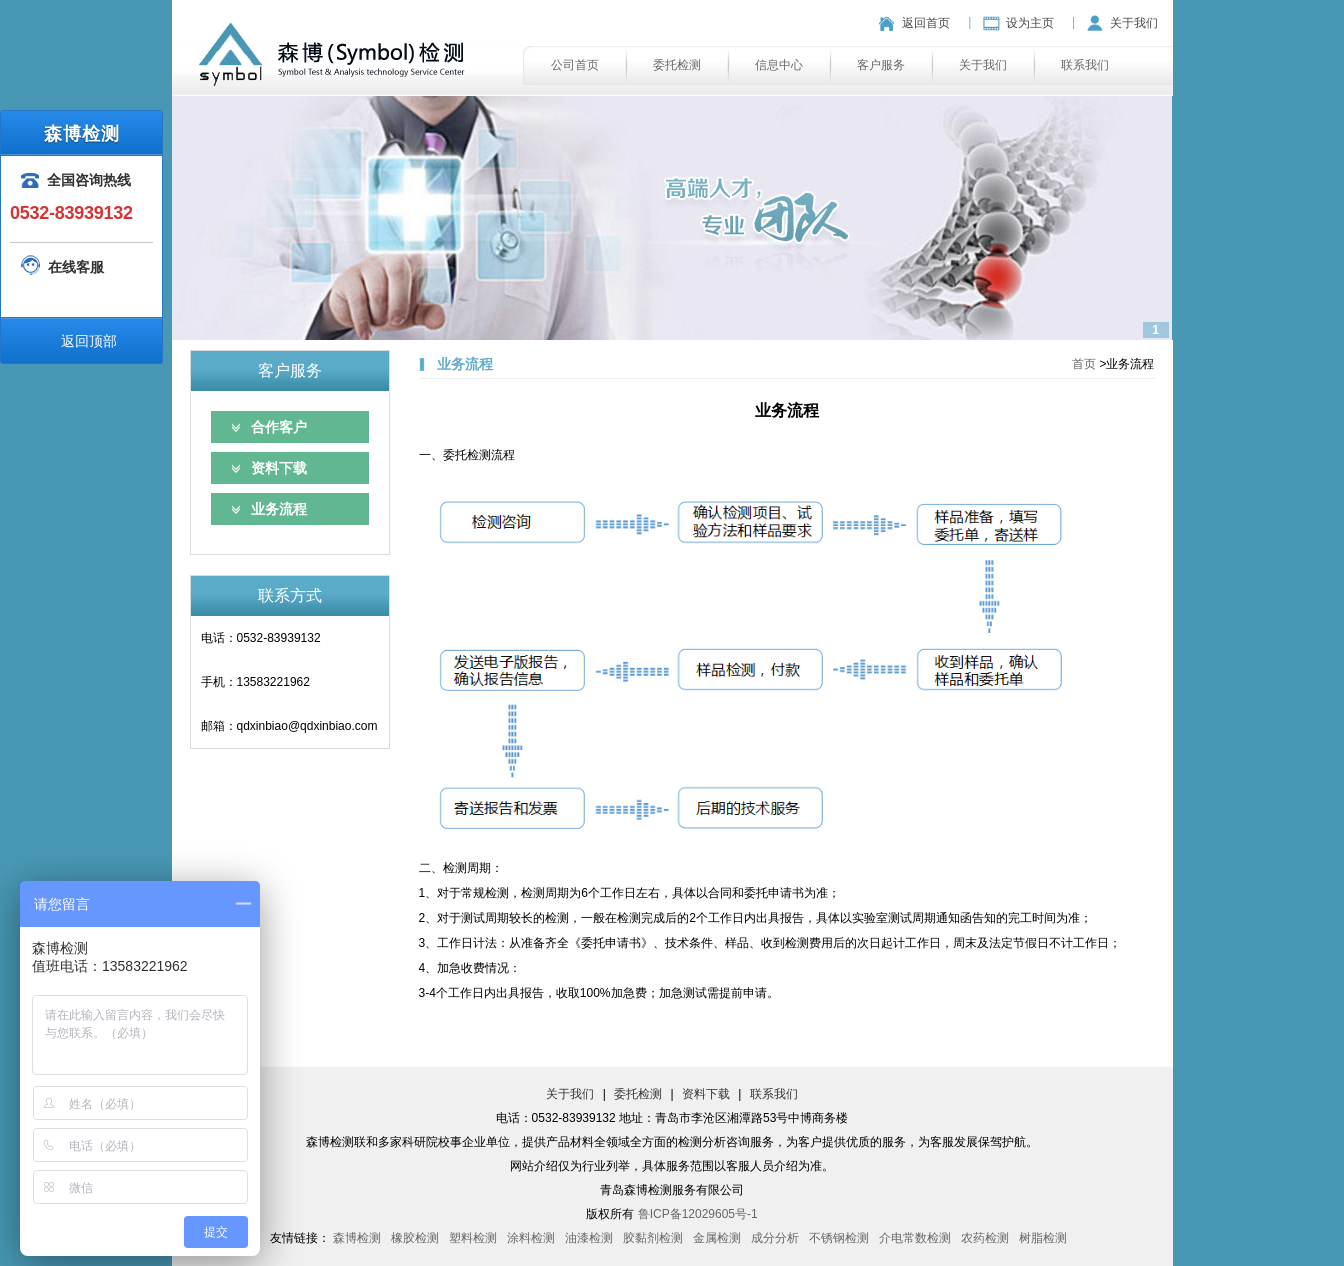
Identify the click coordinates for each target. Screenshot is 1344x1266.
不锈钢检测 (839, 1238)
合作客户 (279, 427)
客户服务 (881, 65)
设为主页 (1030, 23)
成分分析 (775, 1238)
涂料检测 (531, 1238)
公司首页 (575, 65)
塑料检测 (473, 1238)
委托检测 (677, 65)
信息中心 (779, 65)
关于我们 (1134, 23)
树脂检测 (1043, 1238)
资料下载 (279, 468)
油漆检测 (589, 1238)
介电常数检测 (915, 1238)
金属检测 (717, 1238)
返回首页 (926, 23)
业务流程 (279, 509)
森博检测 (357, 1238)
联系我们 (1085, 65)
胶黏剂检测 (653, 1238)
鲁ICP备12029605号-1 (698, 1214)
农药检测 (985, 1238)
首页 (1084, 364)
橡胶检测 (415, 1238)
